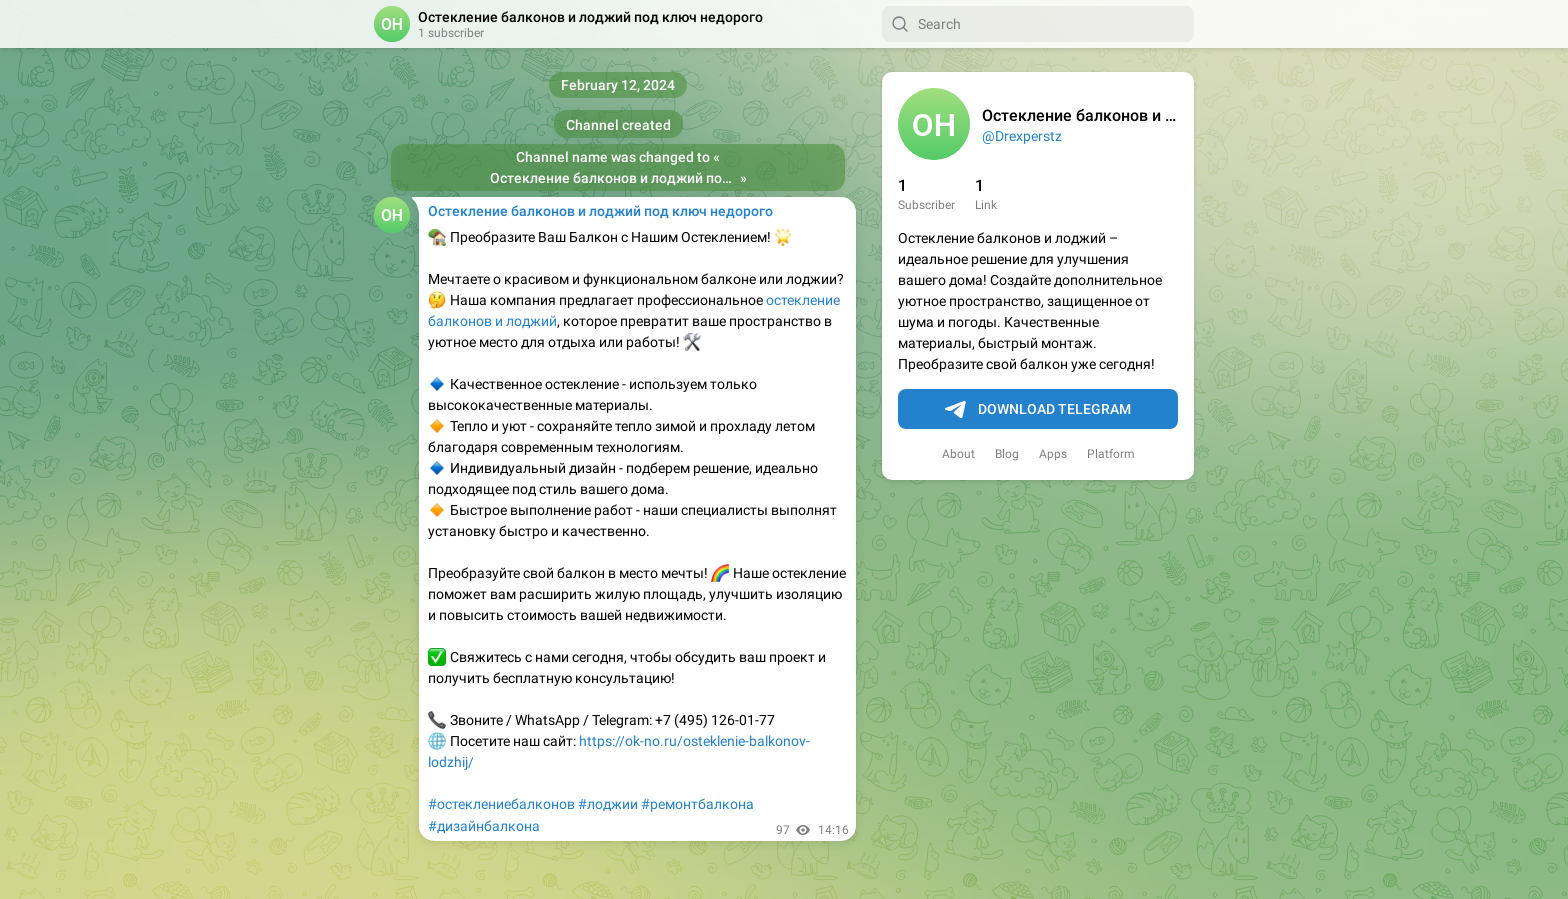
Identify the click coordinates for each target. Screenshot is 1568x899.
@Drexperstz (1022, 136)
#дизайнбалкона (484, 826)
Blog (1007, 454)
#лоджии (608, 804)
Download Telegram (1038, 410)
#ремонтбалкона (697, 804)
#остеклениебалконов (501, 804)
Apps (1053, 454)
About (958, 454)
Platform (1111, 454)
